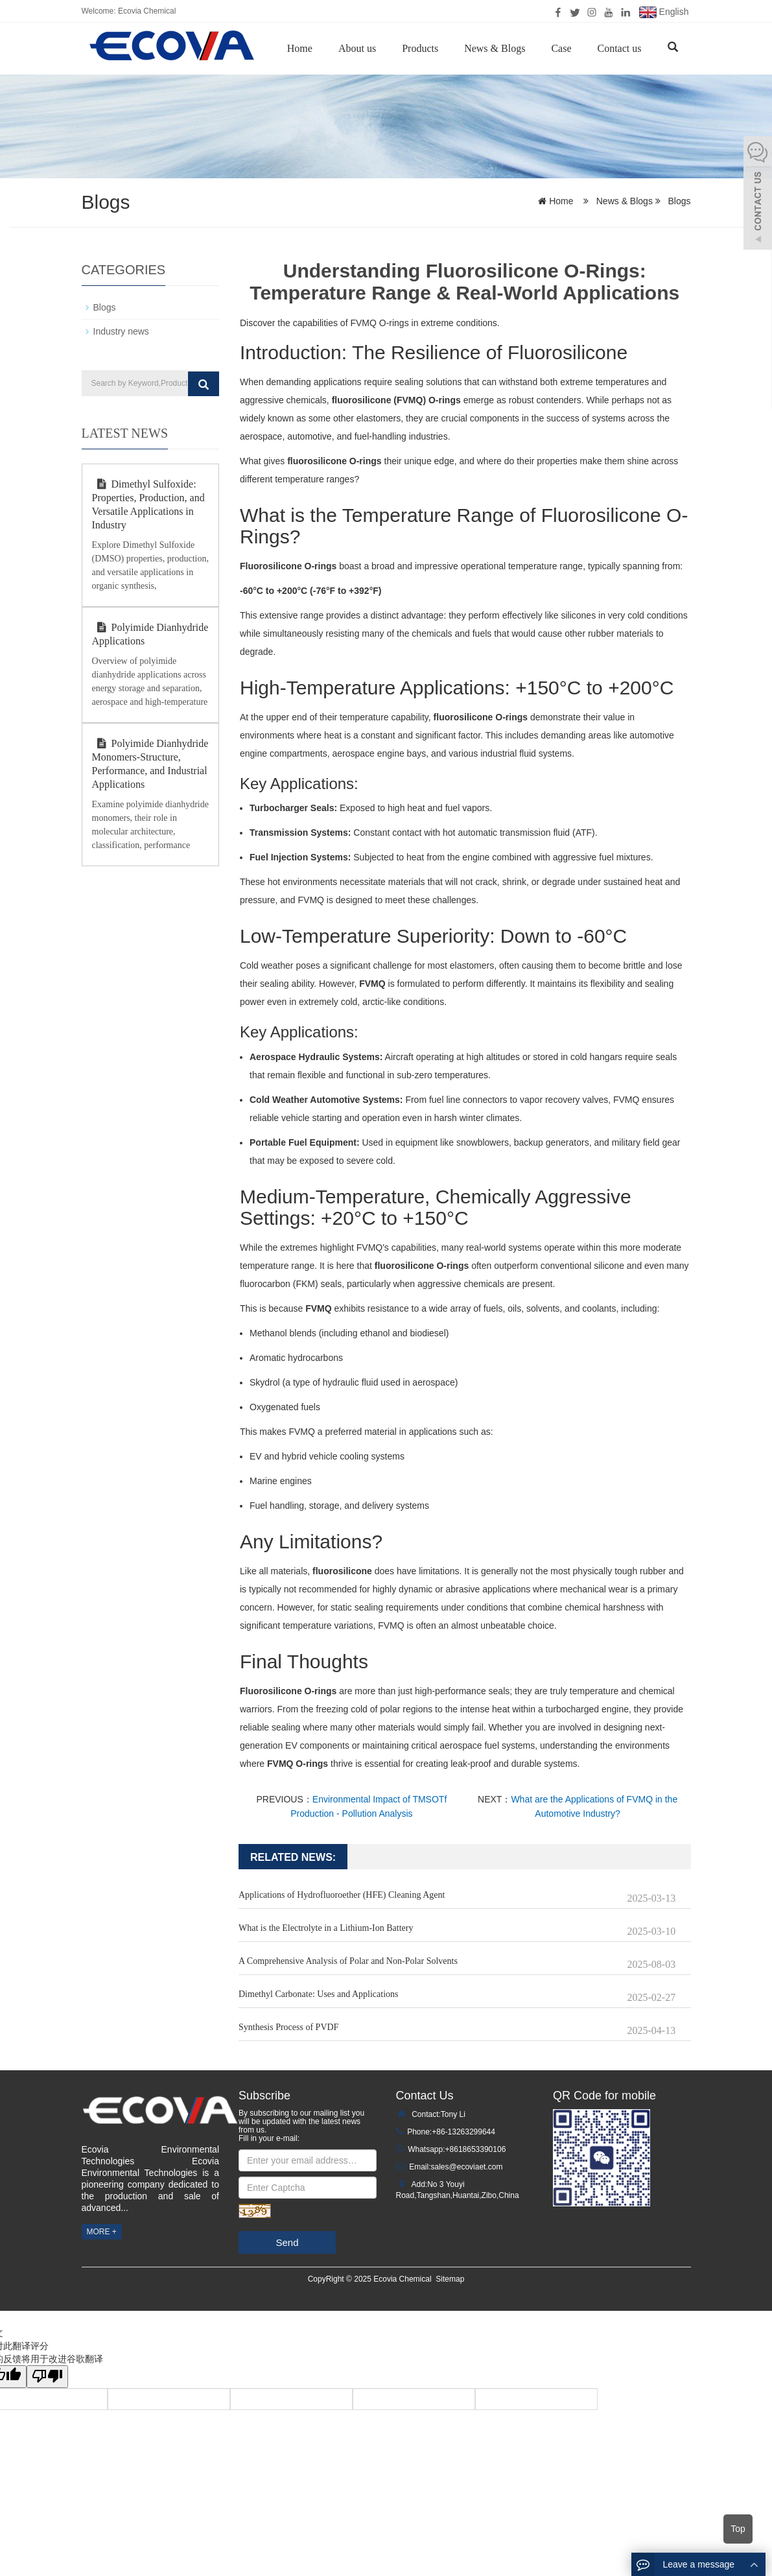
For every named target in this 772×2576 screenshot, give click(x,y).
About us (357, 48)
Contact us (620, 48)
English (664, 12)
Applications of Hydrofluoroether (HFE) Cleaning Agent (342, 1895)
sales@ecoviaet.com (467, 2166)
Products (420, 48)
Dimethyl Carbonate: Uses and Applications (319, 1994)
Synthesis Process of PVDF (288, 2027)
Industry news (121, 331)
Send (286, 2242)
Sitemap (450, 2279)
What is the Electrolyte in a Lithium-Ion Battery (326, 1928)
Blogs (678, 201)
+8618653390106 (475, 2149)
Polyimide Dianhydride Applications (150, 634)
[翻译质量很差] (47, 2376)
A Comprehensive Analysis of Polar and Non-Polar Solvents (348, 1961)
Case (561, 48)
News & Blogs (494, 48)
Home (299, 48)
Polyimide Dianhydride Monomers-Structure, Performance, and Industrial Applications (150, 764)
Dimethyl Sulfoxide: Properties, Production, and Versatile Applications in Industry (148, 504)
